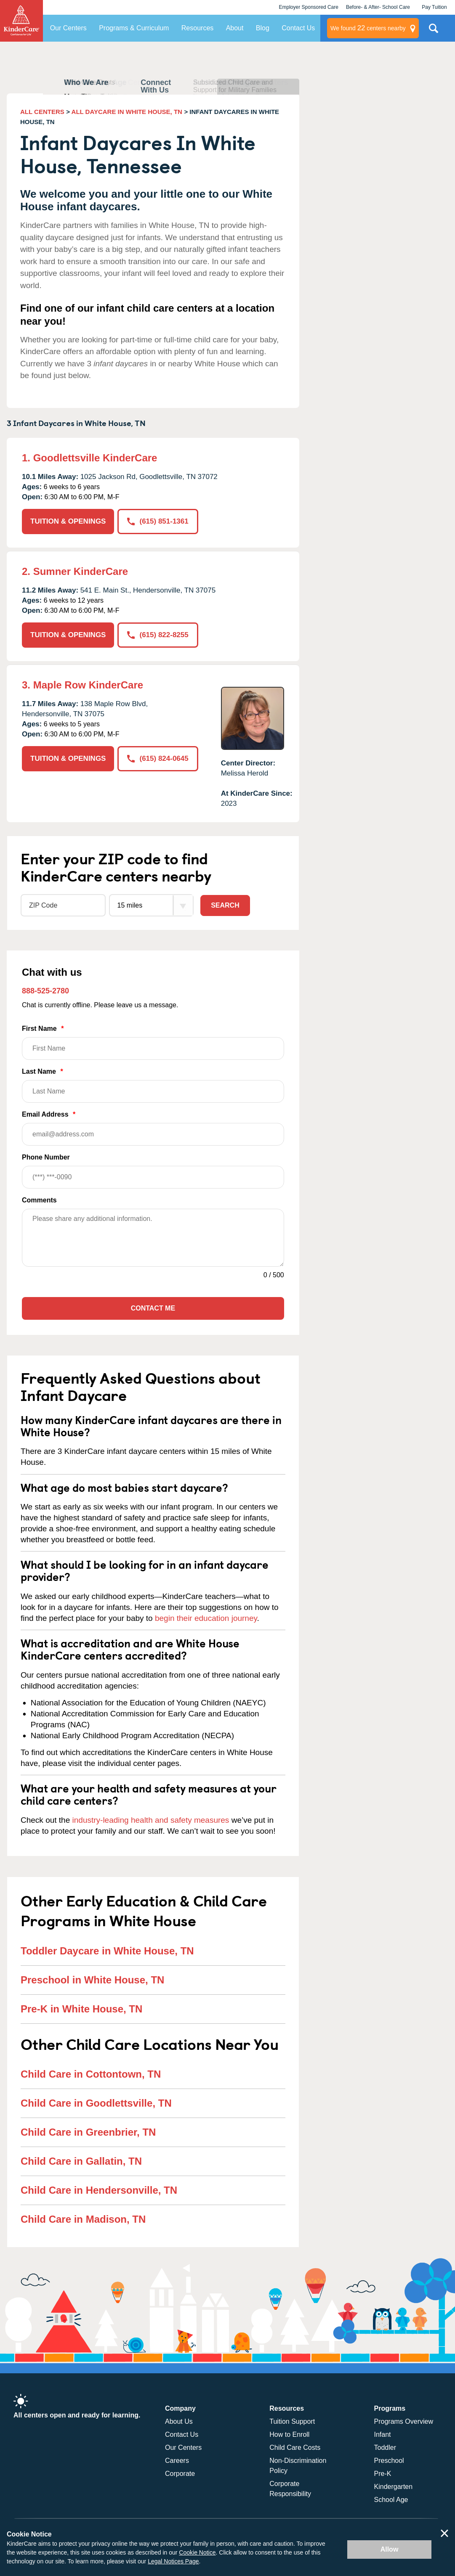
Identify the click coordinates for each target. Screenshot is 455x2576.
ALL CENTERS (42, 111)
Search (225, 905)
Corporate (180, 2473)
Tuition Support (292, 2421)
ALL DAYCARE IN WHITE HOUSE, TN (127, 111)
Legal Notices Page (173, 2561)
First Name (153, 1042)
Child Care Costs (294, 2447)
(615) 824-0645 (157, 758)
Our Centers (68, 28)
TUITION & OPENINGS (68, 521)
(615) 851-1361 (157, 521)
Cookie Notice (197, 2552)
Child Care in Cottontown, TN (91, 2074)
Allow (389, 2549)
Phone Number (153, 1171)
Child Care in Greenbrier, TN (88, 2132)
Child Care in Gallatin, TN (81, 2161)
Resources (197, 28)
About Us (179, 2421)
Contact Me (153, 1308)
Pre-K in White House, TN (81, 2009)
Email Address (153, 1128)
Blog (262, 28)
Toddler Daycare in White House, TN (107, 1950)
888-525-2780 (45, 991)
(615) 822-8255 (157, 635)
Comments (39, 1200)
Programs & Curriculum (134, 28)
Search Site (433, 31)
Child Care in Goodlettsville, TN (96, 2103)
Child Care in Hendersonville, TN (99, 2190)
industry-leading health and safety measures (150, 1820)
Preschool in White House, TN (92, 1980)
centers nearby (368, 28)
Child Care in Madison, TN (83, 2219)
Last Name (153, 1085)
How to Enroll (289, 2434)
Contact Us (298, 28)
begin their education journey (206, 1618)
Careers (177, 2460)
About (235, 28)
